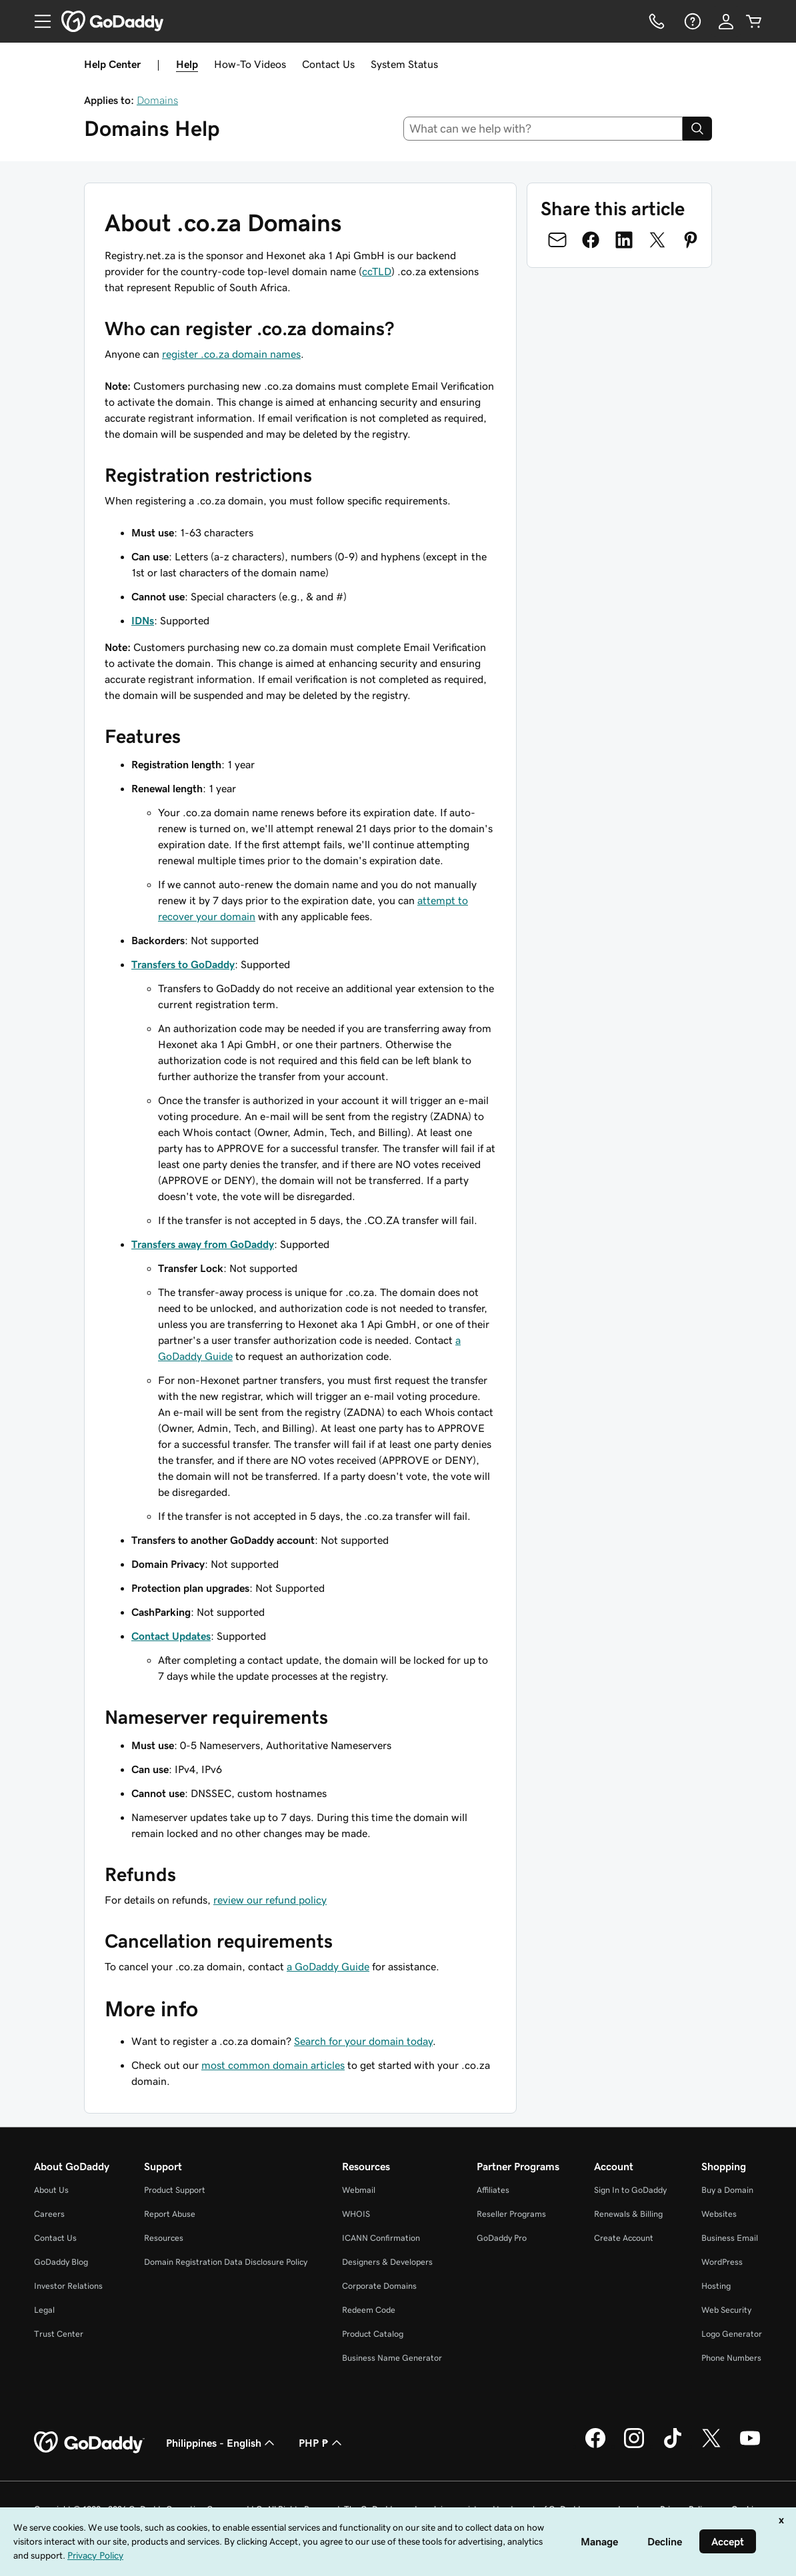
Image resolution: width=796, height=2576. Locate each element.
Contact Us (328, 64)
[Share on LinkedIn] (624, 240)
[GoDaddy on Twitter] (711, 2446)
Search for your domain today (363, 2041)
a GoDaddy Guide (328, 1966)
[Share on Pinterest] (690, 240)
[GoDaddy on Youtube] (750, 2446)
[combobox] (543, 129)
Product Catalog (372, 2333)
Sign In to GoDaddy (630, 2190)
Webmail (358, 2190)
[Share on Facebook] (590, 240)
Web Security (726, 2309)
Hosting (716, 2285)
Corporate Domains (379, 2285)
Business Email (729, 2238)
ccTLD (376, 271)
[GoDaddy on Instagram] (634, 2446)
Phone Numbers (731, 2357)
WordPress (722, 2261)
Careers (49, 2214)
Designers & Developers (387, 2261)
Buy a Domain (727, 2190)
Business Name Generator (392, 2357)
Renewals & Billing (628, 2214)
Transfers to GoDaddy (183, 964)
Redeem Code (368, 2309)
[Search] (697, 129)
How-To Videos (250, 64)
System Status (404, 64)
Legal (44, 2309)
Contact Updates (171, 1635)
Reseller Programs (511, 2214)
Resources (163, 2238)
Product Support (174, 2190)
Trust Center (58, 2333)
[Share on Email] (557, 240)
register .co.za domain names (231, 353)
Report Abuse (169, 2214)
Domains (157, 100)
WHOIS (356, 2214)
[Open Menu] (37, 21)
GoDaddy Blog (61, 2261)
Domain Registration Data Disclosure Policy (225, 2261)
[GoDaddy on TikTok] (673, 2446)
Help (187, 64)
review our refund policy (270, 1899)
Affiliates (493, 2190)
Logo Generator (731, 2333)
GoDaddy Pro (502, 2238)
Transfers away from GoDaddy (202, 1244)
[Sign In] (726, 21)
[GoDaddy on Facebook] (595, 2446)
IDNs (142, 620)
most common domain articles (273, 2065)
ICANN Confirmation (381, 2238)
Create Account (623, 2238)
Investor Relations (68, 2285)
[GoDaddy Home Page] (89, 2442)
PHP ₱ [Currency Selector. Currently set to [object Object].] (322, 2443)
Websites (719, 2214)
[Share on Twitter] (657, 240)
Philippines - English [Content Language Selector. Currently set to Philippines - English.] (221, 2443)
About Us (51, 2190)
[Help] (691, 21)
